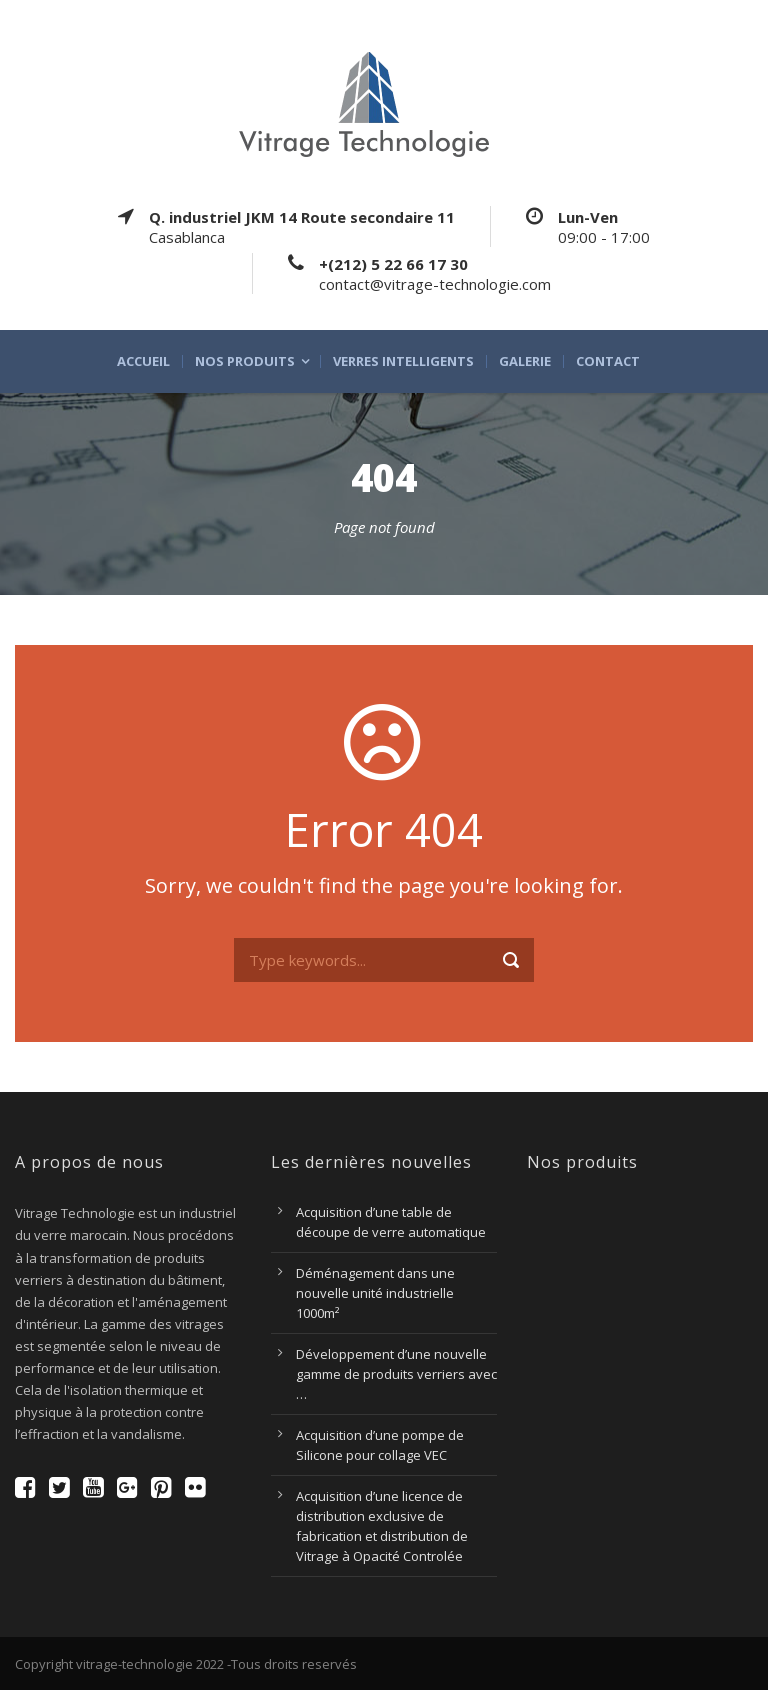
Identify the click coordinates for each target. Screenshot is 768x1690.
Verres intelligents (403, 361)
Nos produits (245, 361)
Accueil (143, 361)
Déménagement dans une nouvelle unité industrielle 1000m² (375, 1293)
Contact (608, 361)
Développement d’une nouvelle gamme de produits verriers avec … (396, 1374)
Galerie (525, 361)
